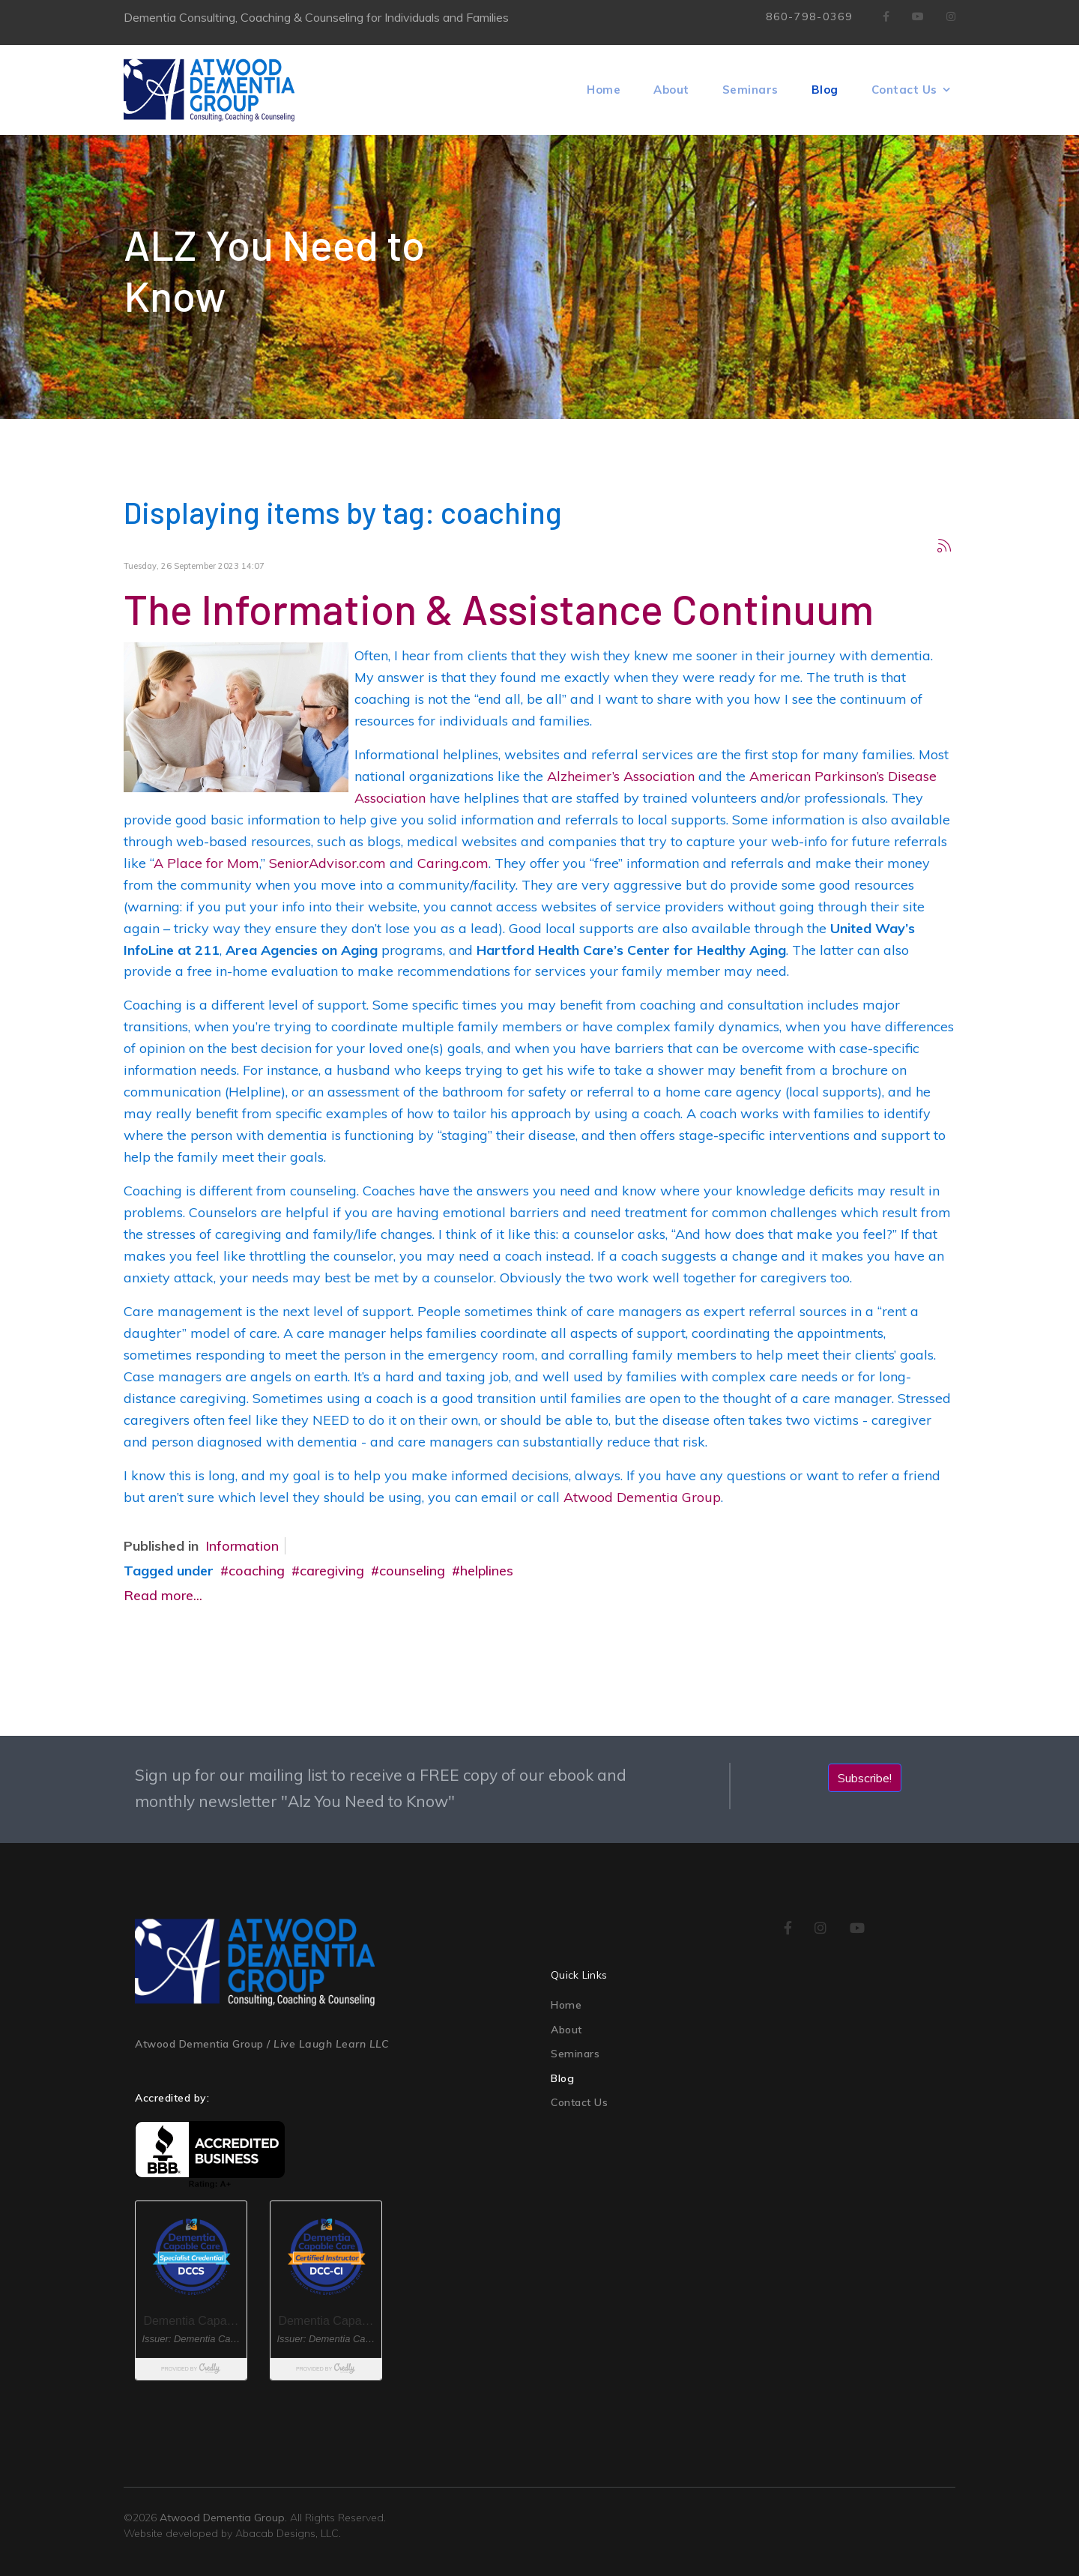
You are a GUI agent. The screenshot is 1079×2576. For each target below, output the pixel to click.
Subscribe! (865, 1777)
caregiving (332, 1570)
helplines (486, 1570)
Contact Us (904, 89)
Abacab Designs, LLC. (288, 2533)
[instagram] (820, 1929)
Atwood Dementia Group (642, 1497)
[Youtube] (918, 16)
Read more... (163, 1595)
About (671, 89)
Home (603, 89)
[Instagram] (950, 16)
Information (242, 1545)
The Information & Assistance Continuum (499, 608)
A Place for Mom (206, 863)
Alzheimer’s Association (621, 776)
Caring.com (453, 863)
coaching (257, 1570)
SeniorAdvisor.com (327, 863)
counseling (412, 1570)
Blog (824, 89)
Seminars (750, 89)
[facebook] (886, 16)
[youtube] (857, 1929)
